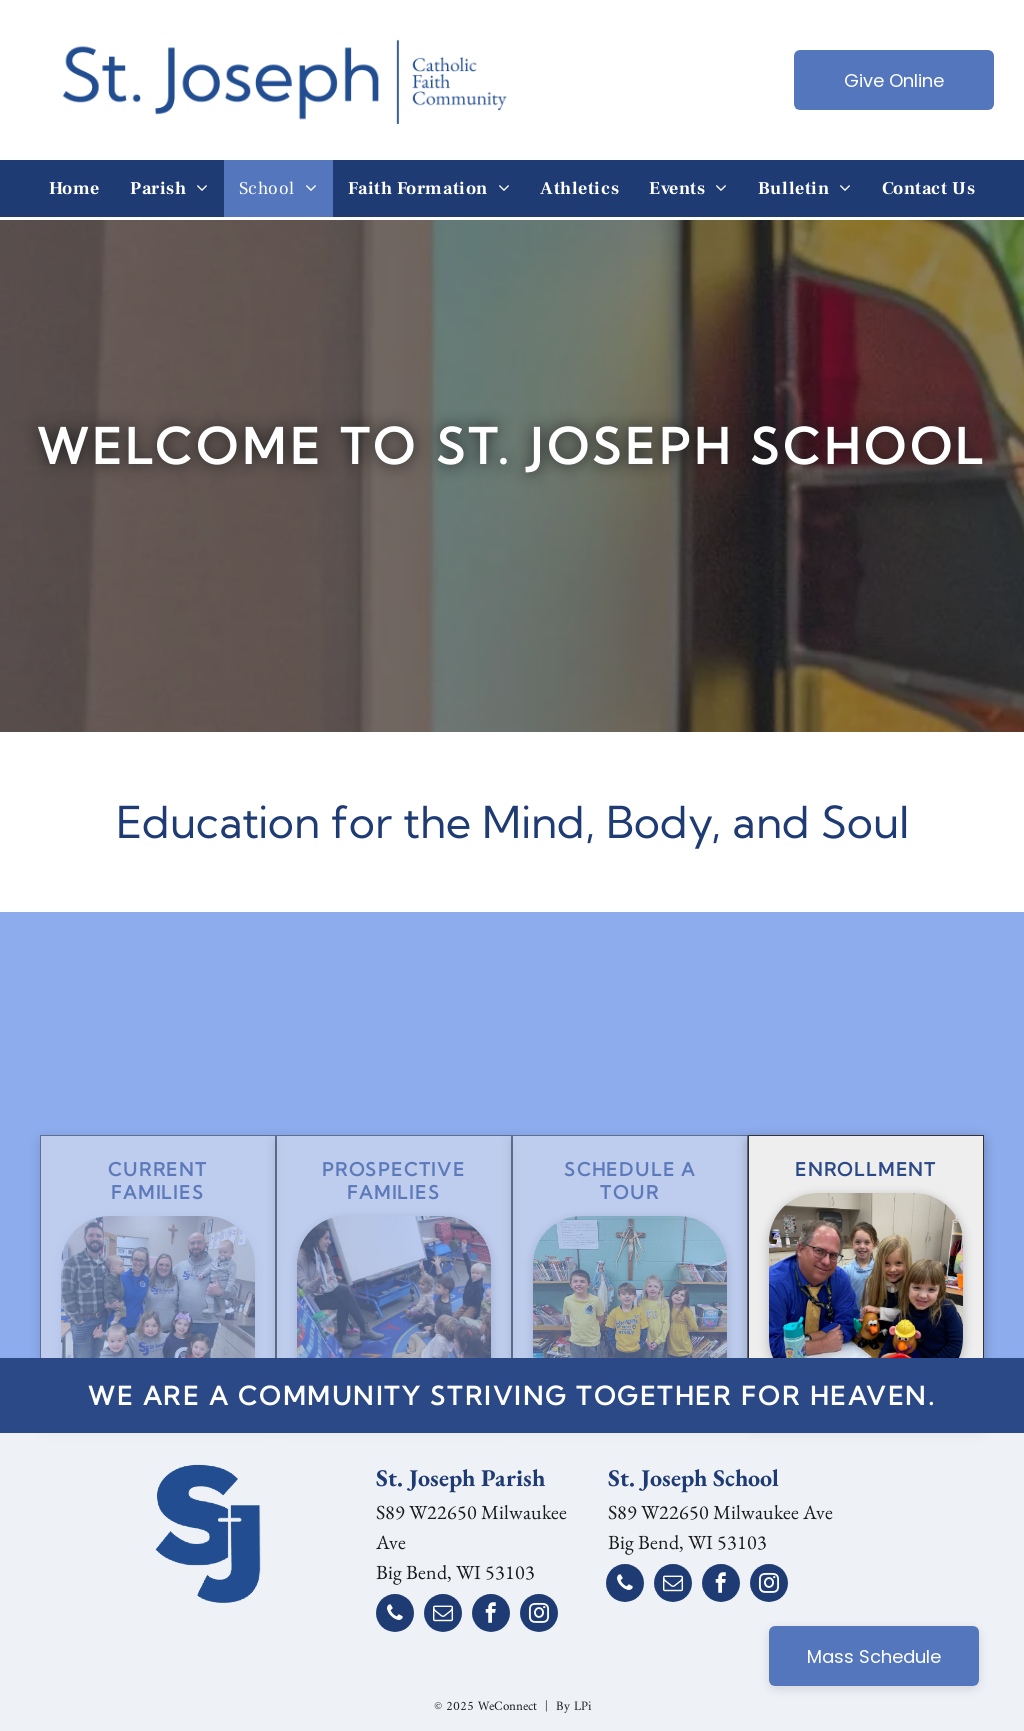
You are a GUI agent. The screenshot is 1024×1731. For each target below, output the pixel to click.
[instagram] (539, 1615)
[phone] (395, 1615)
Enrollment (866, 1218)
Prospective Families (394, 1230)
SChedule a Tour (630, 1230)
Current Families (158, 1230)
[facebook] (491, 1615)
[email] (443, 1615)
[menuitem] (74, 188)
